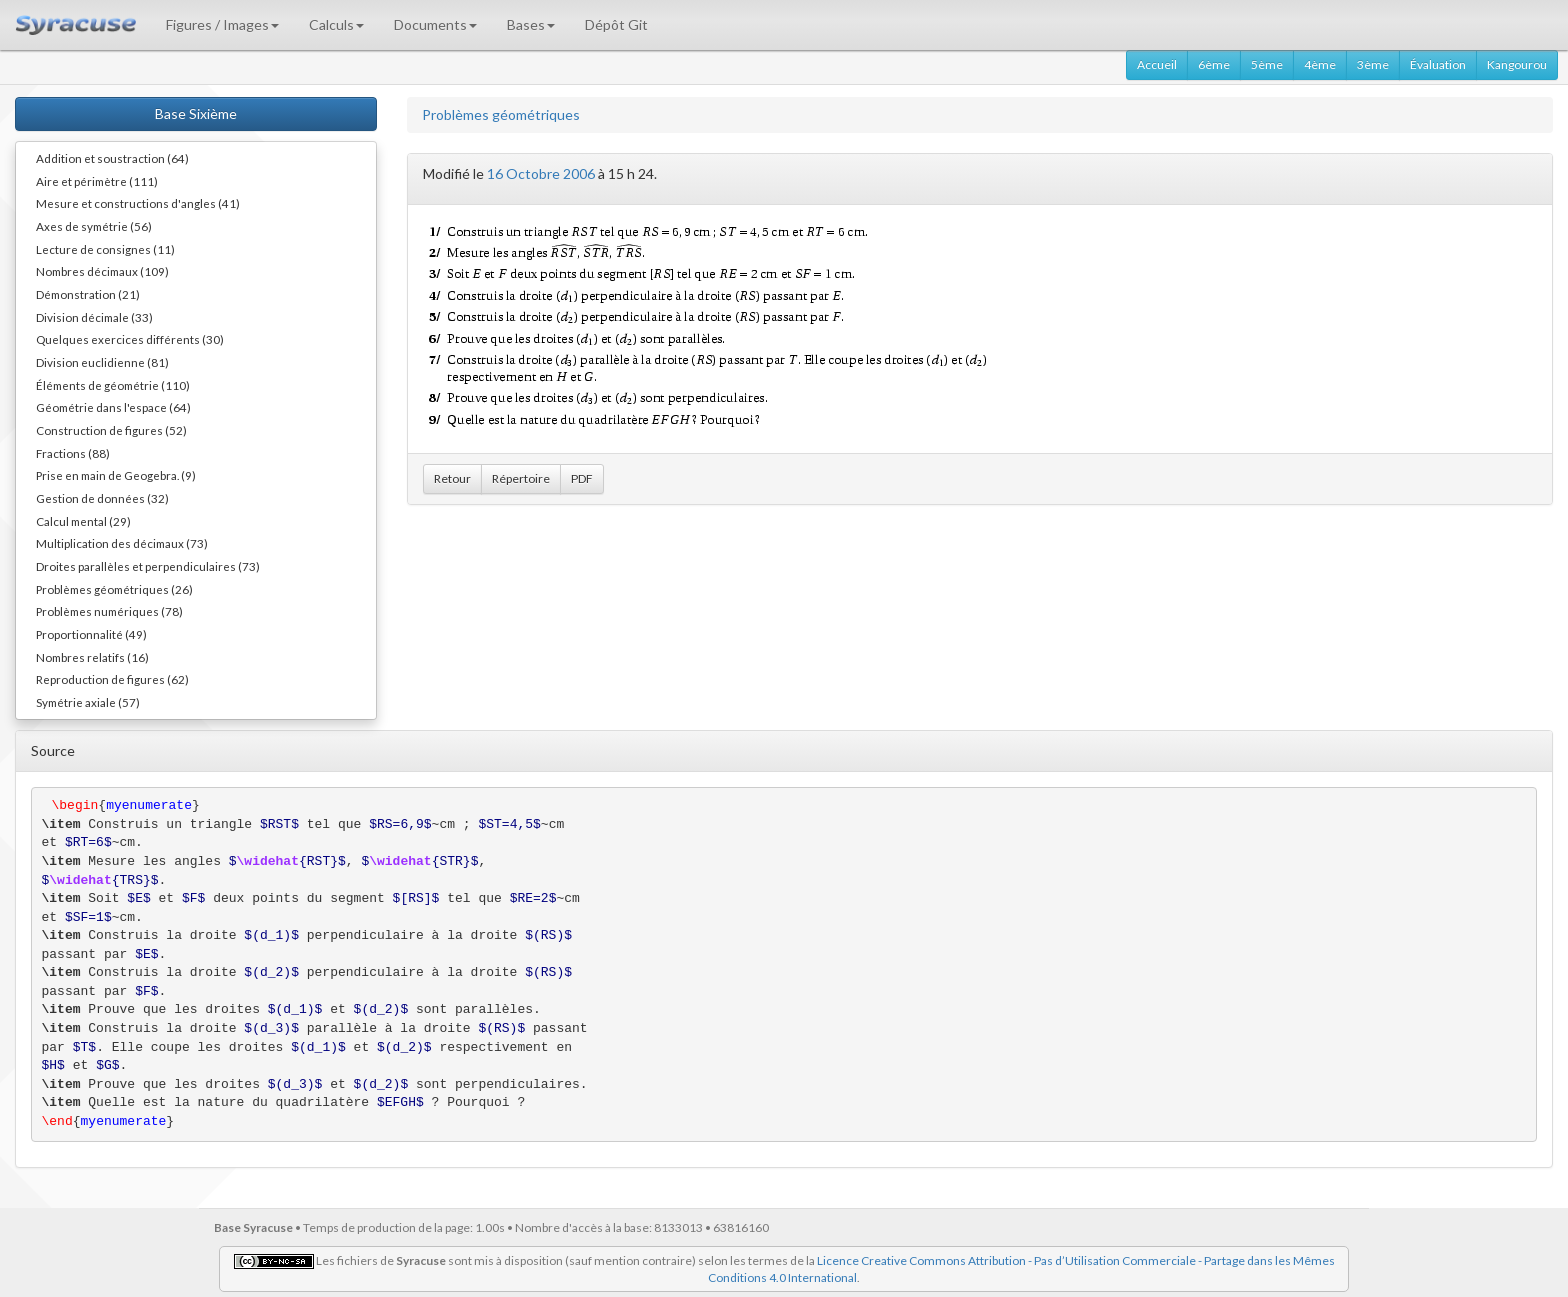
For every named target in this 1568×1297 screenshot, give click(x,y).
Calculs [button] (336, 24)
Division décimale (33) (94, 317)
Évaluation (1438, 64)
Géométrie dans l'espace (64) (113, 407)
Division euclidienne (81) (102, 362)
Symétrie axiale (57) (88, 702)
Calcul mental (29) (83, 521)
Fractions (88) (73, 453)
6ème (1214, 64)
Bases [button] (531, 24)
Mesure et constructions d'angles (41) (138, 203)
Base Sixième (196, 113)
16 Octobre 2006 (541, 173)
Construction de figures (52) (111, 430)
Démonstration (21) (88, 294)
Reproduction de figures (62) (112, 679)
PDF (582, 478)
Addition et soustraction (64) (112, 158)
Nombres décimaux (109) (102, 271)
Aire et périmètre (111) (97, 181)
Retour (452, 478)
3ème (1373, 64)
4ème (1320, 64)
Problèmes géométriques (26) (114, 589)
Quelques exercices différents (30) (130, 339)
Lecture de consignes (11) (105, 249)
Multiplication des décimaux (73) (122, 543)
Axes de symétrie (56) (94, 226)
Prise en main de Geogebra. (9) (116, 475)
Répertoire (521, 478)
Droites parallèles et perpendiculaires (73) (148, 566)
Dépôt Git (616, 24)
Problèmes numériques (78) (109, 611)
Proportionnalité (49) (91, 634)
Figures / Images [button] (222, 24)
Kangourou (1517, 64)
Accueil (1157, 64)
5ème (1267, 64)
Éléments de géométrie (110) (113, 385)
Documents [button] (435, 24)
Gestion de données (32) (102, 498)
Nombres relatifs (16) (92, 657)
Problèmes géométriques (501, 114)
